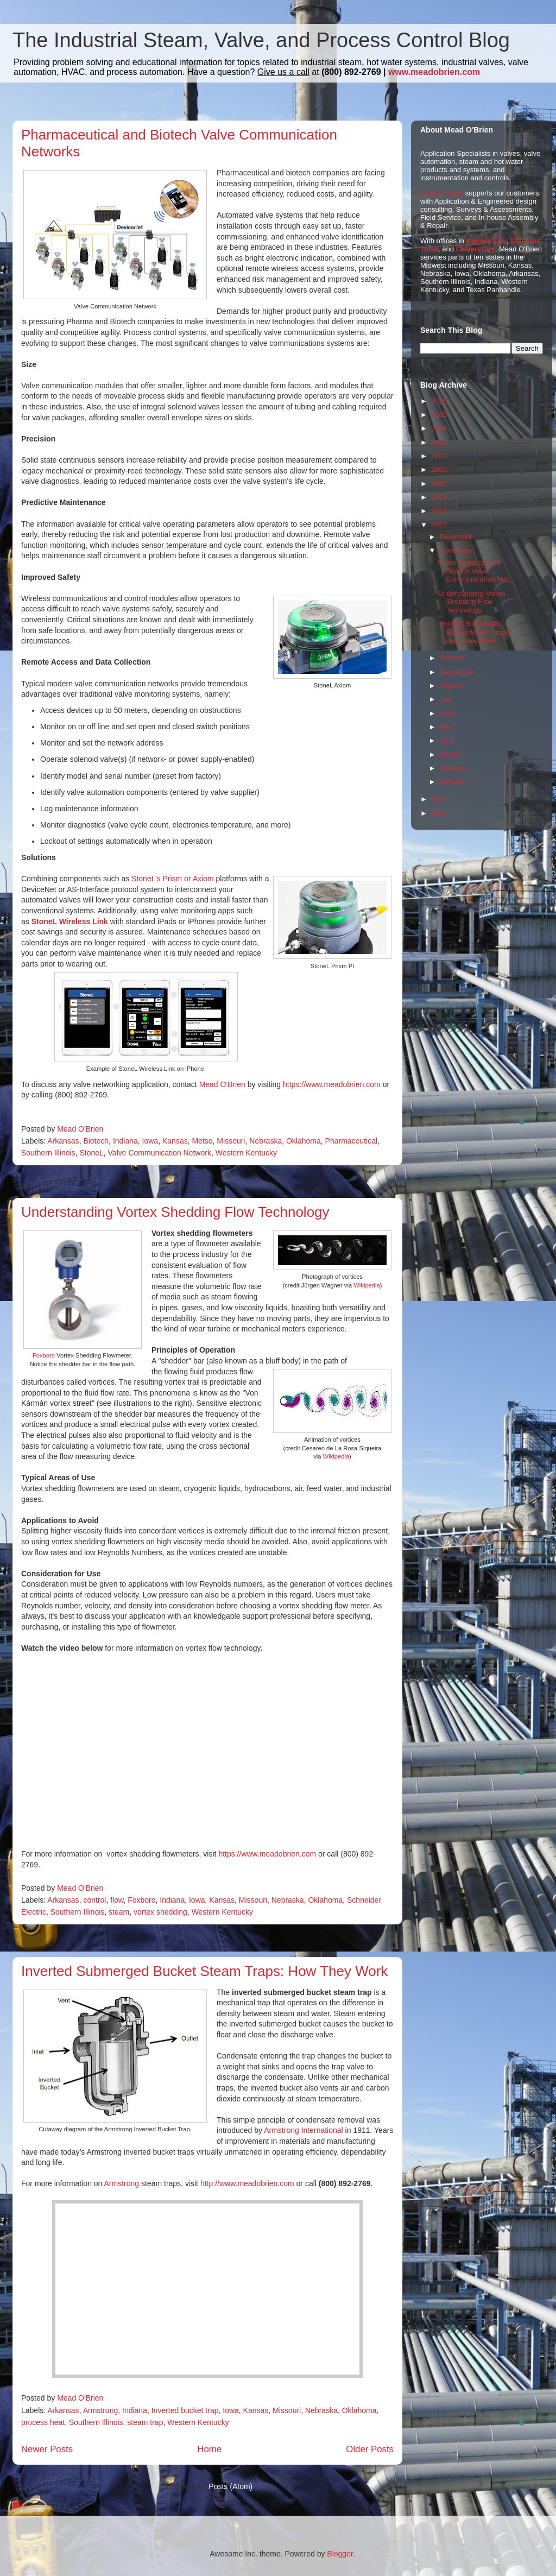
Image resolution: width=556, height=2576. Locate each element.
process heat (43, 2422)
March (449, 754)
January (452, 782)
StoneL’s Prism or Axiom (172, 878)
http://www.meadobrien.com (247, 2183)
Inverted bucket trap (185, 2410)
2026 (439, 401)
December (456, 537)
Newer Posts (47, 2449)
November (456, 550)
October (452, 658)
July (446, 699)
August (451, 685)
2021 (439, 469)
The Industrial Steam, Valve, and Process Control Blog (261, 40)
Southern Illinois (48, 1152)
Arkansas (63, 1141)
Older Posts (370, 2449)
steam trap (145, 2422)
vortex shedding (160, 1912)
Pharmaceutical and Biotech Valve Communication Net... (476, 570)
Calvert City (475, 249)
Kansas (175, 1141)
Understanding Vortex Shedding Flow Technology (175, 1212)
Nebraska (265, 1141)
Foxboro (44, 1355)
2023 (439, 442)
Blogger (339, 2553)
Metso (202, 1141)
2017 (439, 525)
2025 (439, 415)
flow (116, 1900)
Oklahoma (303, 1141)
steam (119, 1912)
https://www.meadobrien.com (332, 1084)
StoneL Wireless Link (69, 921)
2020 (439, 483)
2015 (439, 813)
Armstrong (122, 2183)
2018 (439, 511)
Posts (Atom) (230, 2486)
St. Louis (525, 241)
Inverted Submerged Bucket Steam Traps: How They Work (204, 1971)
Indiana (125, 1141)
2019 (439, 497)
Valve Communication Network (159, 1152)
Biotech (96, 1141)
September (457, 672)
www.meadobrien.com (434, 72)
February (454, 768)
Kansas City (486, 241)
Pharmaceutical (351, 1141)
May (446, 727)
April (447, 740)
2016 (439, 799)
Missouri (231, 1141)
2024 (439, 428)
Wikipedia (366, 1285)
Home (209, 2449)
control (94, 1900)
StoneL (91, 1152)
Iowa (150, 1141)
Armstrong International (303, 2130)
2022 (439, 456)
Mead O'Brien (222, 1084)
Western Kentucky (246, 1152)
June (447, 713)
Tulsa (429, 249)
